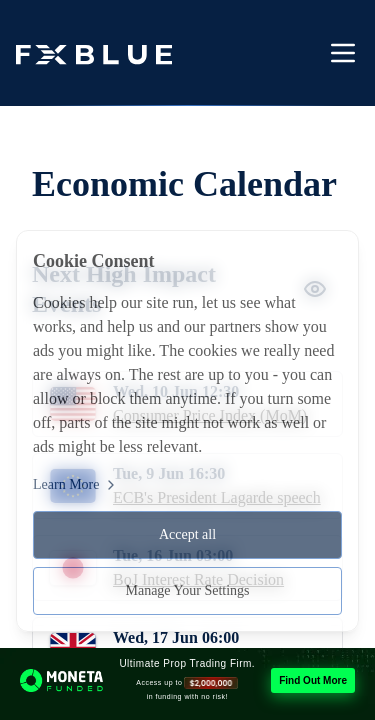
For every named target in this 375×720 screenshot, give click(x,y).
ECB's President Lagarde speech (217, 497)
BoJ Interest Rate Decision (198, 579)
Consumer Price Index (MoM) (210, 415)
